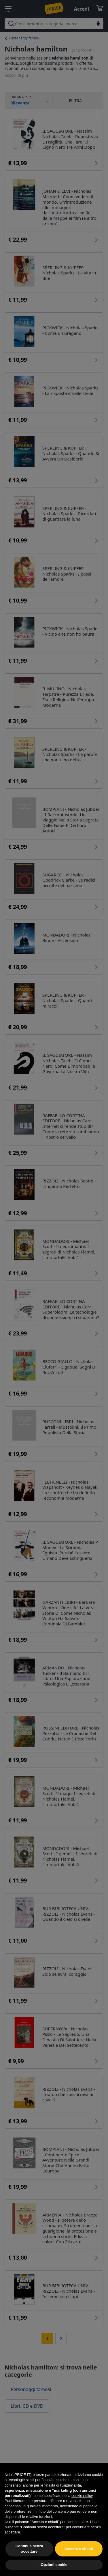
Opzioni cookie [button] (54, 2564)
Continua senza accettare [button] (29, 2548)
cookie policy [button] (81, 2495)
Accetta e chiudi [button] (78, 2549)
